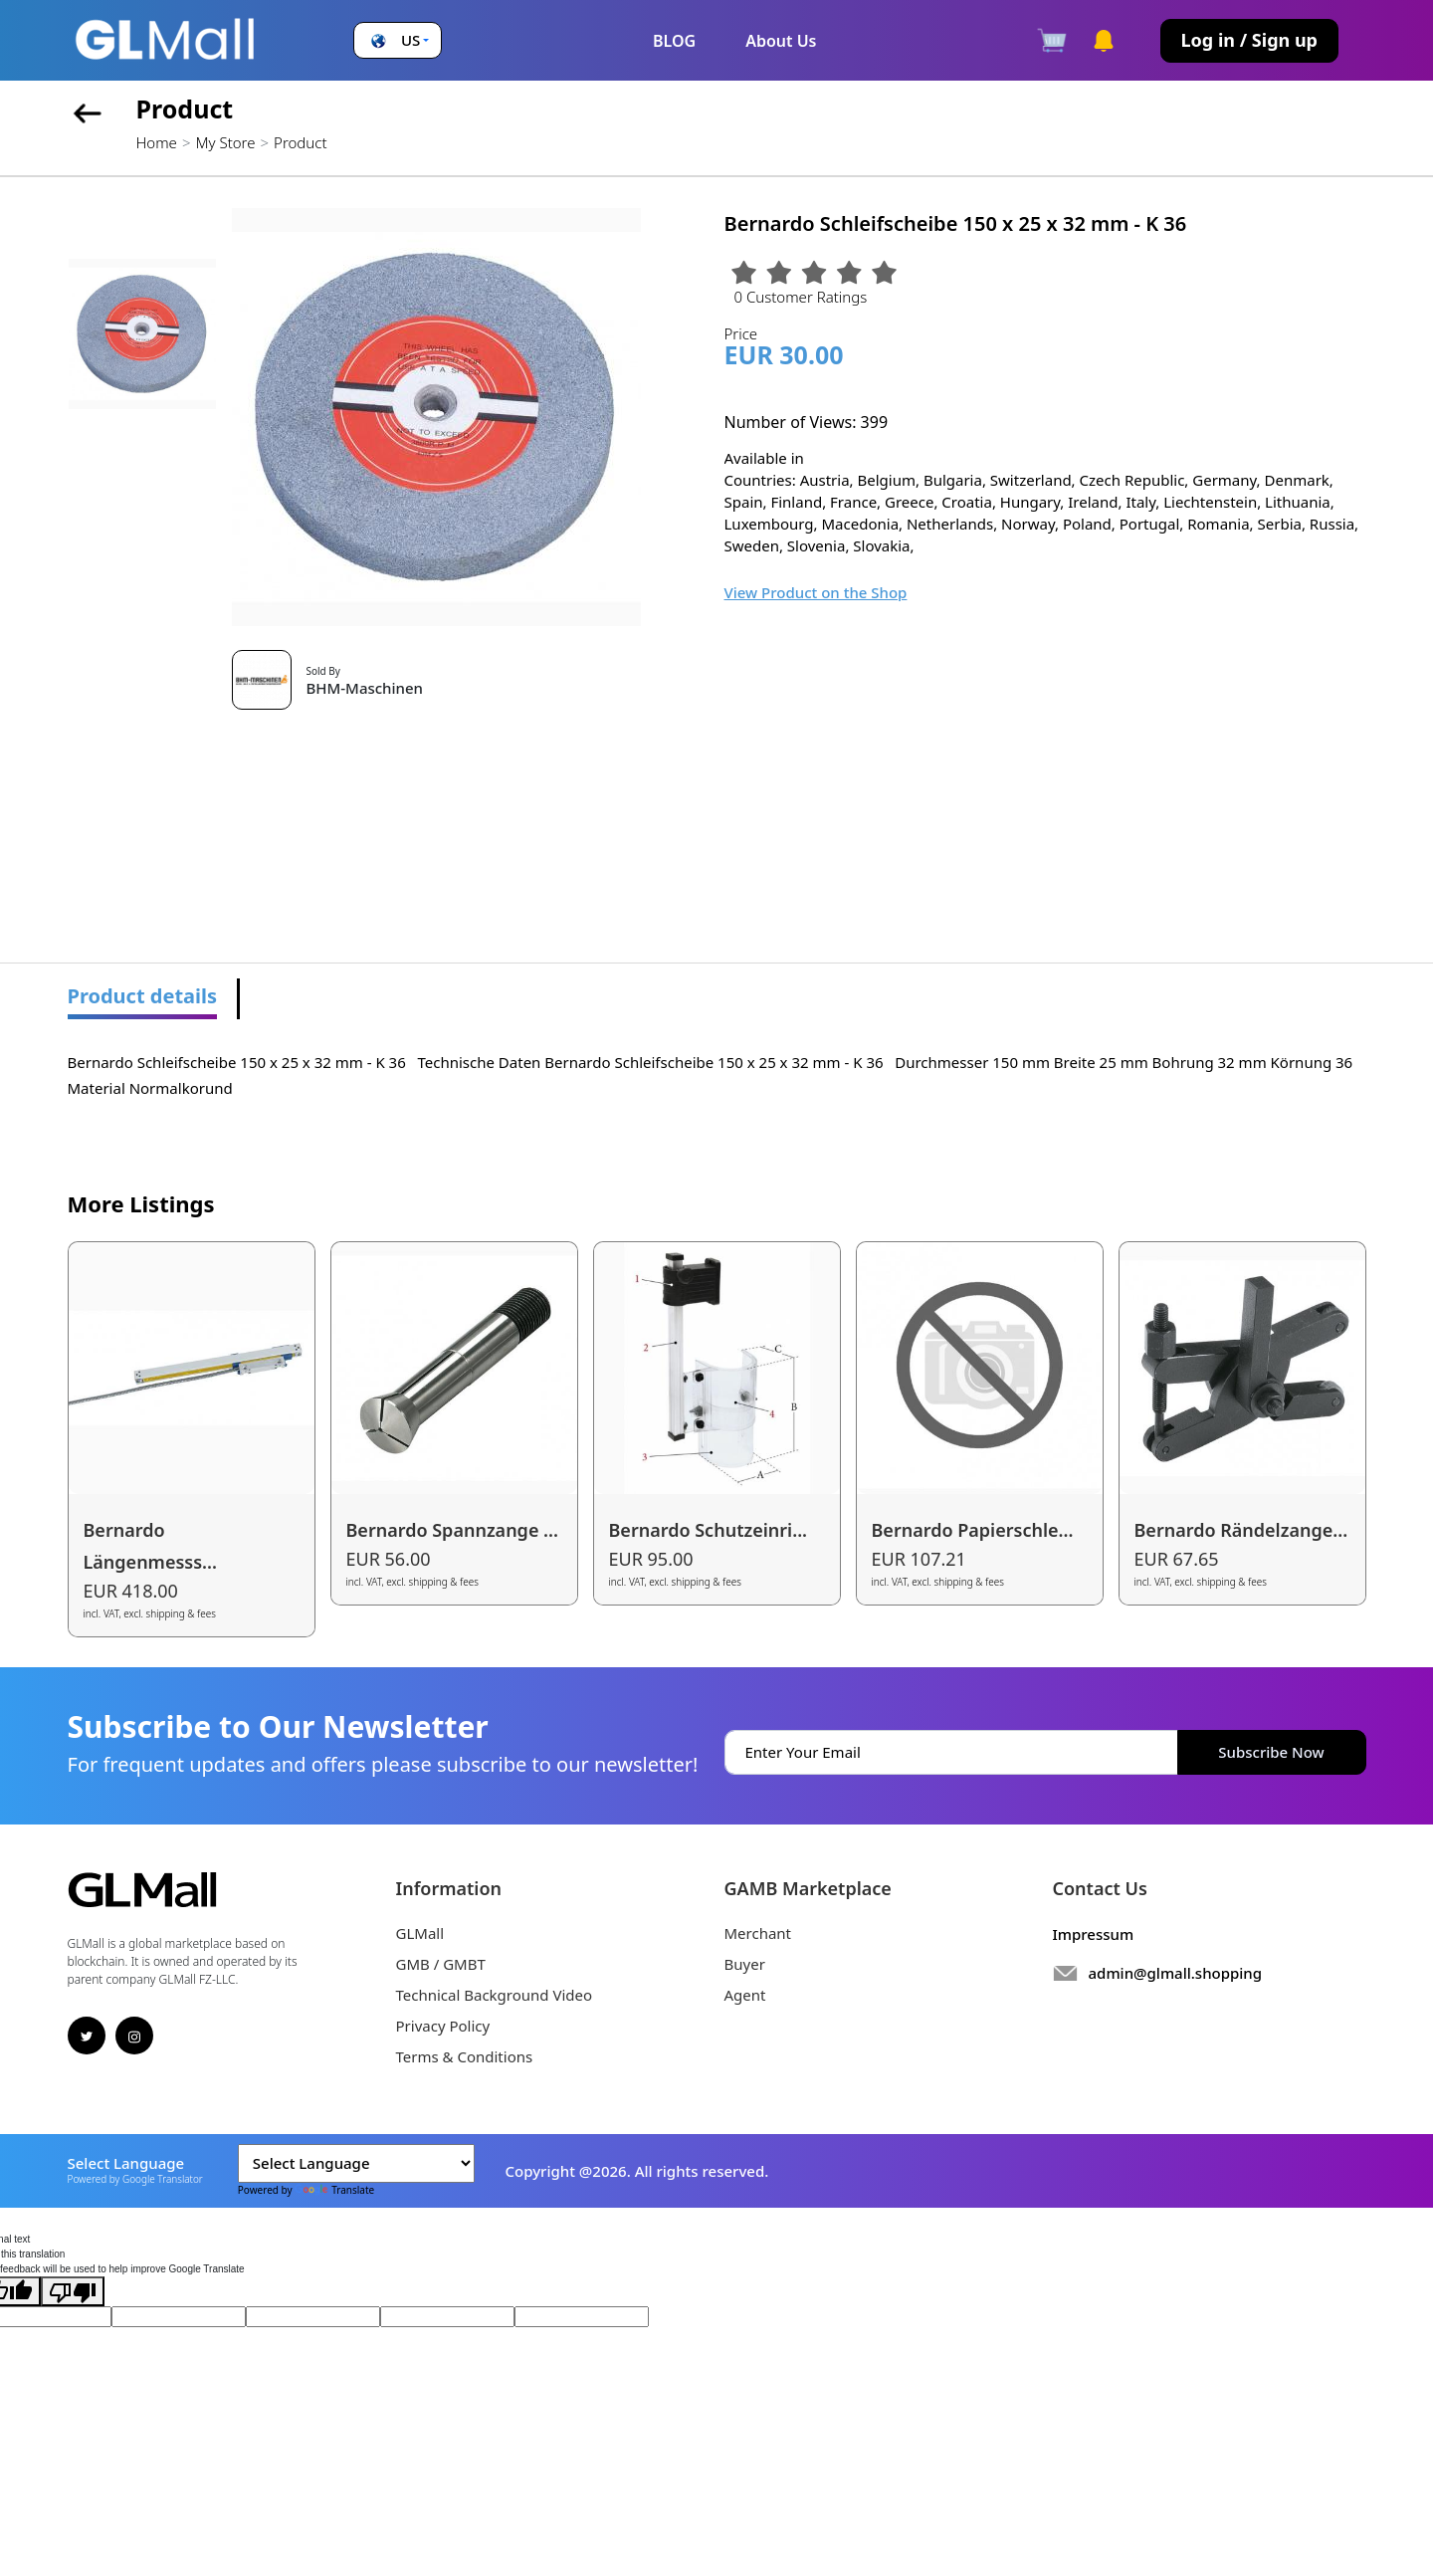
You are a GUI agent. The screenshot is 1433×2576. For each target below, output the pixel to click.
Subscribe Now (1271, 1752)
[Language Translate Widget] (356, 2163)
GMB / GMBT (441, 1964)
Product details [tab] (143, 995)
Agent (745, 1995)
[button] (397, 40)
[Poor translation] (72, 2291)
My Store (225, 142)
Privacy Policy (443, 2026)
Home (156, 142)
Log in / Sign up (1249, 40)
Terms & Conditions (464, 2056)
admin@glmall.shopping (1176, 1973)
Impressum (1093, 1934)
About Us (780, 41)
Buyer (744, 1964)
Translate (334, 2190)
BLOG (674, 41)
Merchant (758, 1933)
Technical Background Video (494, 1995)
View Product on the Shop (816, 592)
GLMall (420, 1933)
